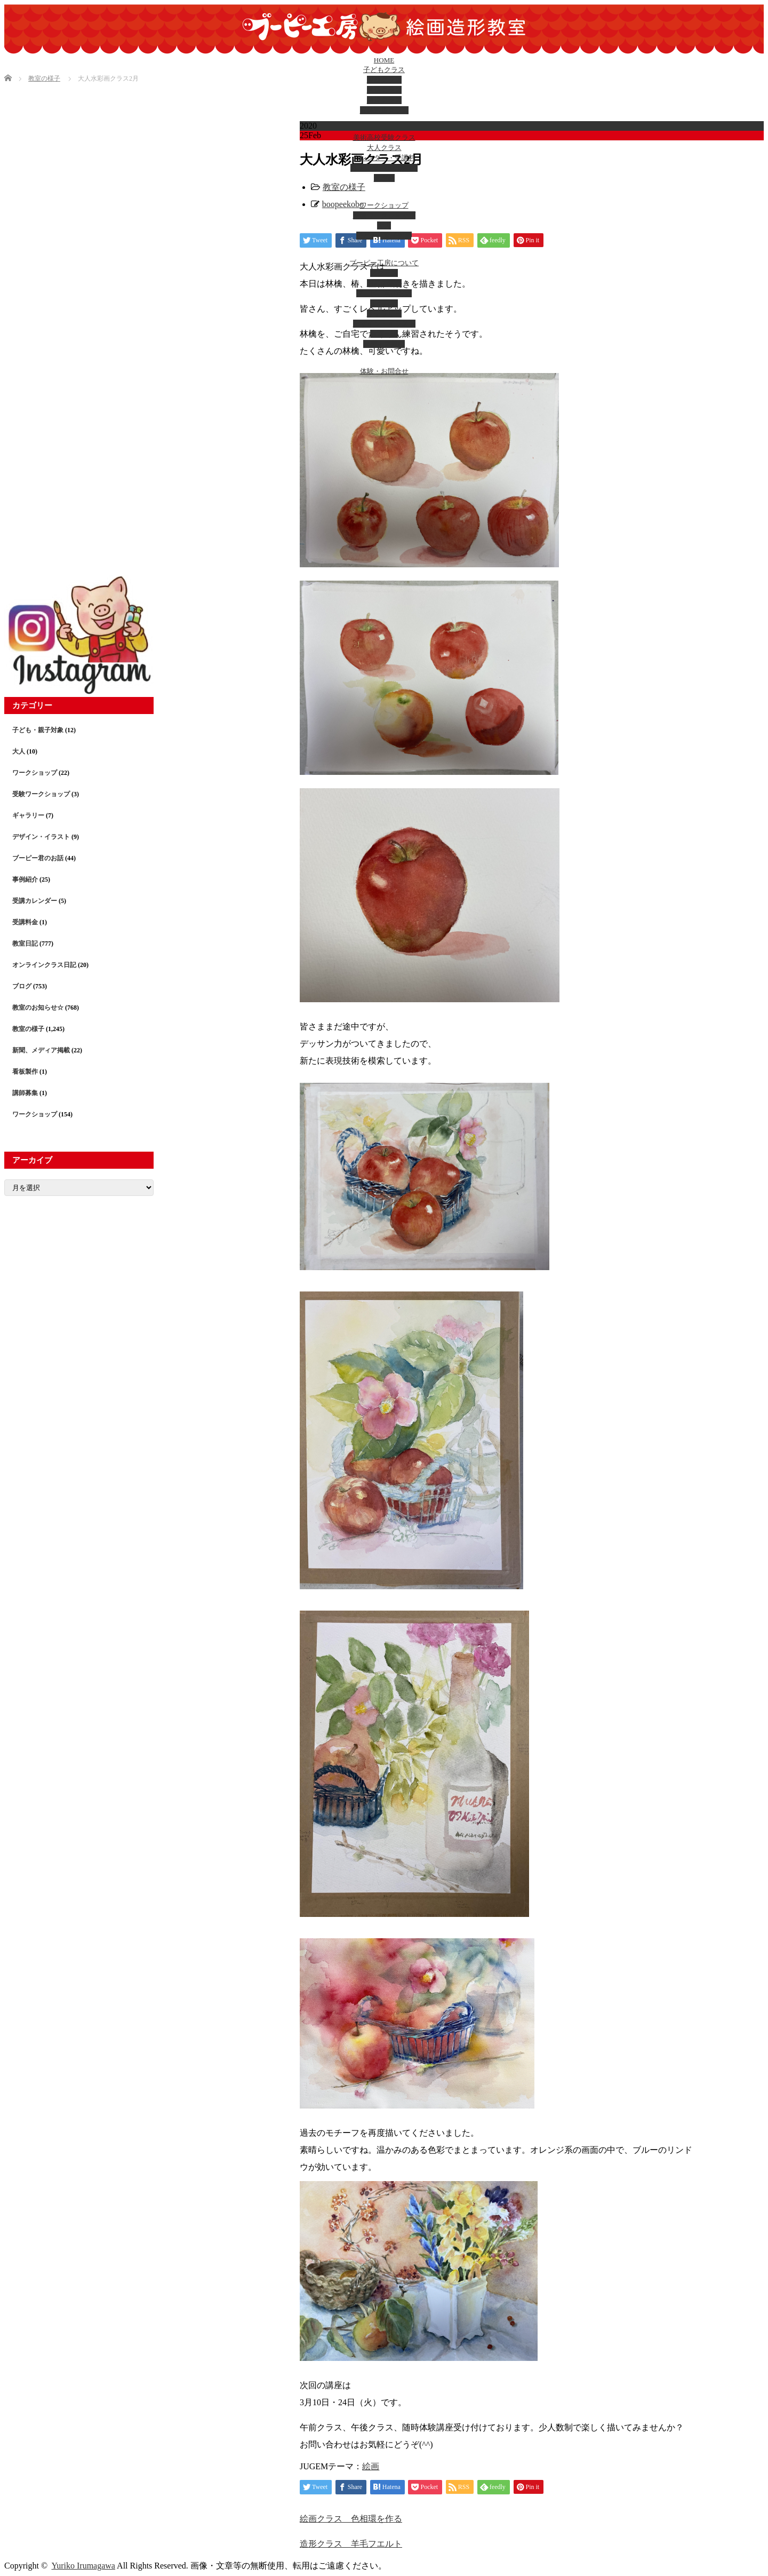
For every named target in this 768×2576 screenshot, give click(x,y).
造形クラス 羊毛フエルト (351, 2543)
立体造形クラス (384, 110)
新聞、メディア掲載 (41, 1050)
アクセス (384, 273)
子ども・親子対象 (384, 236)
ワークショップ (384, 205)
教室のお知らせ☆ (37, 1007)
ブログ (21, 986)
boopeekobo (343, 204)
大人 (384, 225)
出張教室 (384, 303)
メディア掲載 (384, 344)
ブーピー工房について (384, 263)
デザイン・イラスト (384, 324)
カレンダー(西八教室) (384, 168)
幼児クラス (384, 100)
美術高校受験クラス (384, 137)
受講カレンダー (34, 901)
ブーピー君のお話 (384, 293)
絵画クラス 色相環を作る (351, 2518)
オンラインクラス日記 (44, 965)
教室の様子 (344, 187)
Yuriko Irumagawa (83, 2565)
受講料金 (25, 922)
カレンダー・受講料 (384, 158)
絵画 (370, 2466)
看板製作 (25, 1071)
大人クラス (384, 148)
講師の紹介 (384, 283)
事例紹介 (25, 879)
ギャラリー (384, 314)
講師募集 (25, 1093)
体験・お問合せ (384, 371)
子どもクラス (384, 70)
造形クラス (384, 90)
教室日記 (384, 334)
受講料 (384, 178)
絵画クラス (384, 80)
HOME (384, 60)
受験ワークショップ (384, 215)
